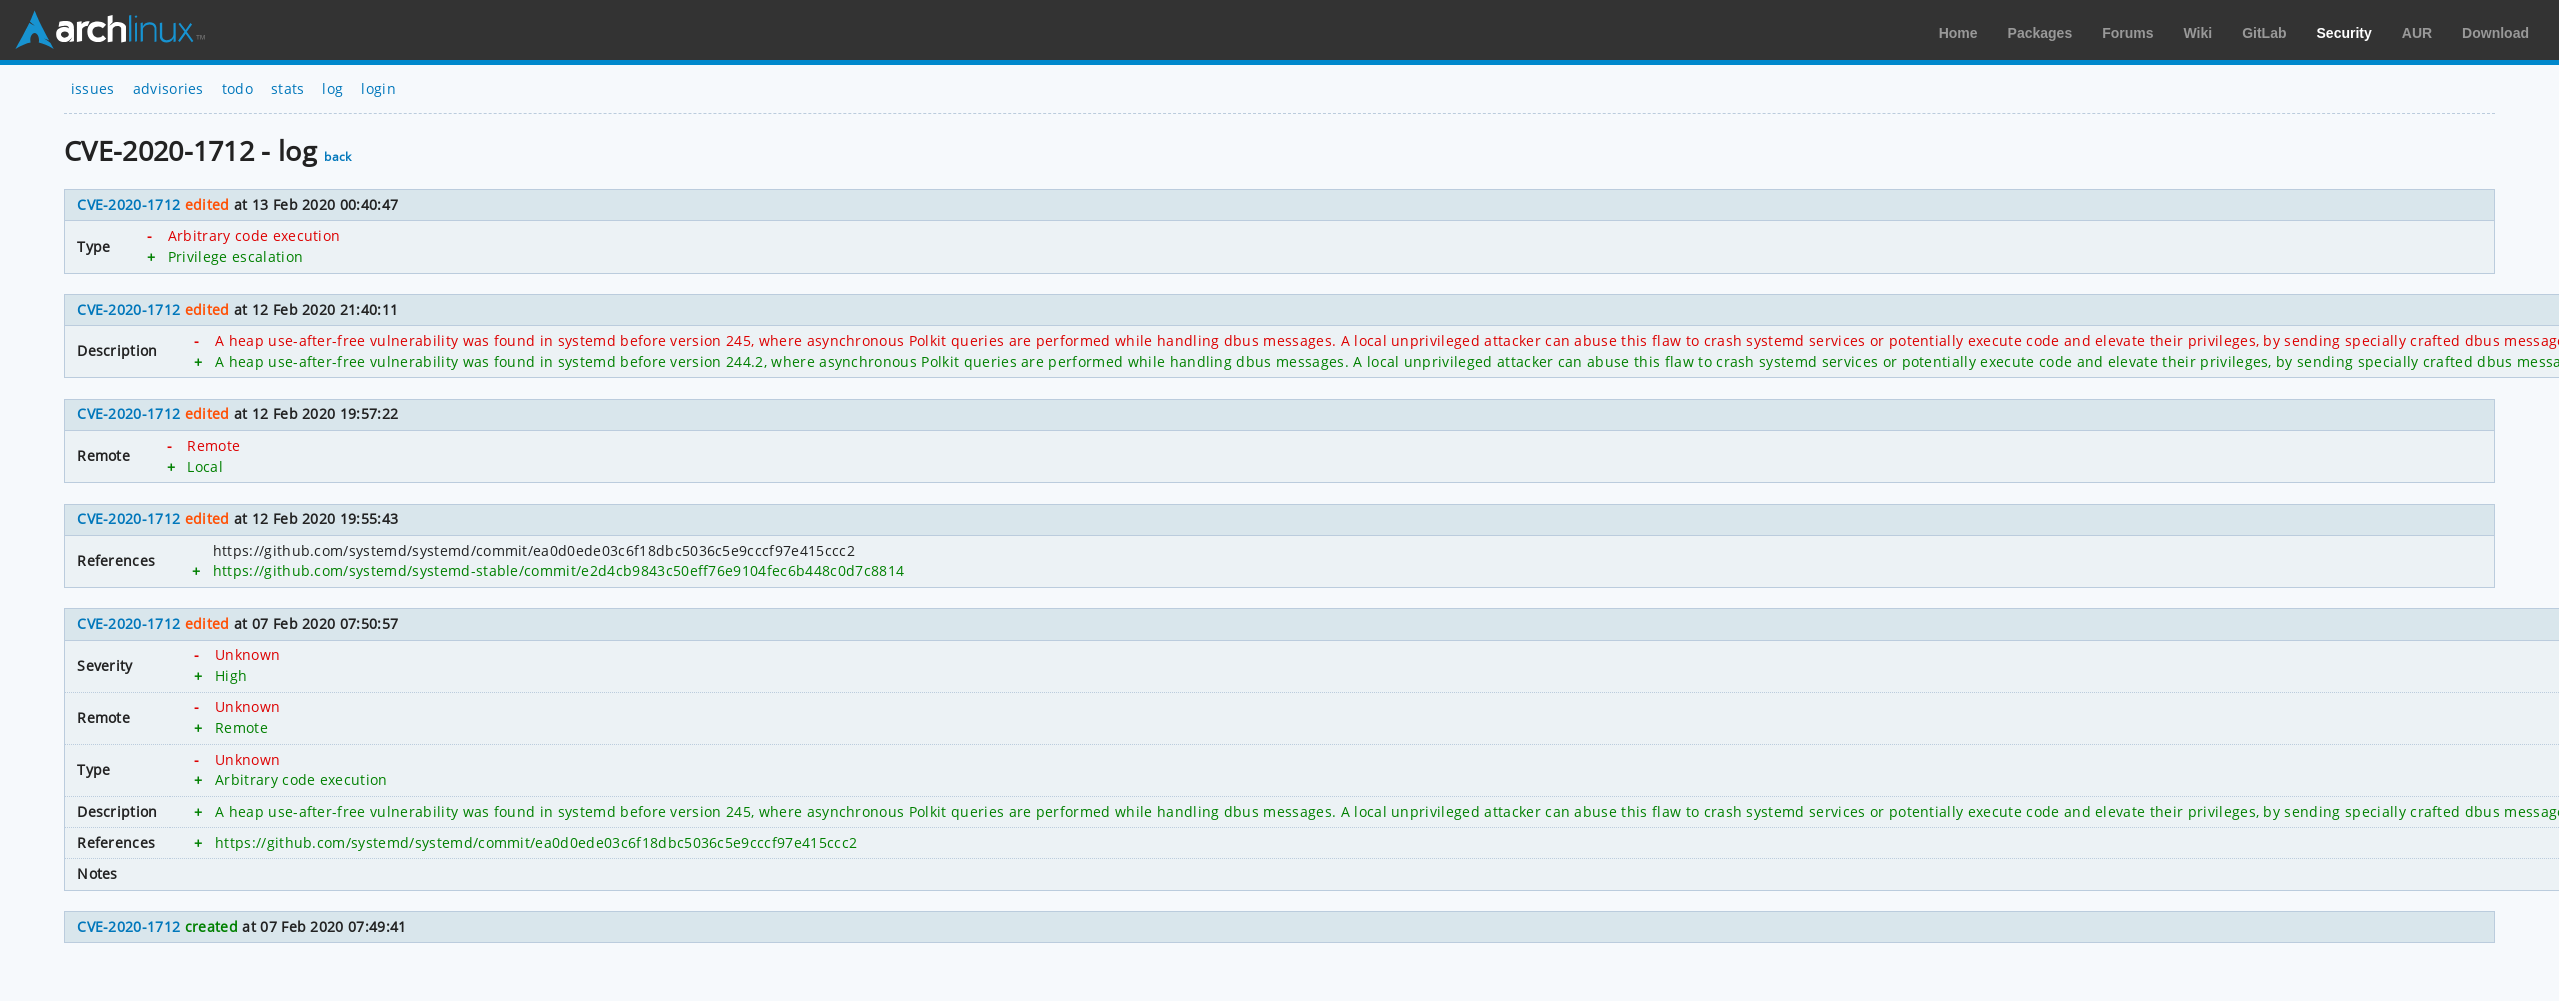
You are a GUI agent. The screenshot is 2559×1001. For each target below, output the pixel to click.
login (378, 88)
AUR (2417, 33)
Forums (2127, 33)
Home (1958, 33)
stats (288, 88)
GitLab (2264, 33)
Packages (2040, 33)
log (332, 88)
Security (2344, 33)
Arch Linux (110, 30)
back (337, 156)
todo (237, 88)
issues (93, 88)
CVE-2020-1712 (128, 204)
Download (2495, 33)
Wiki (2198, 33)
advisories (168, 88)
